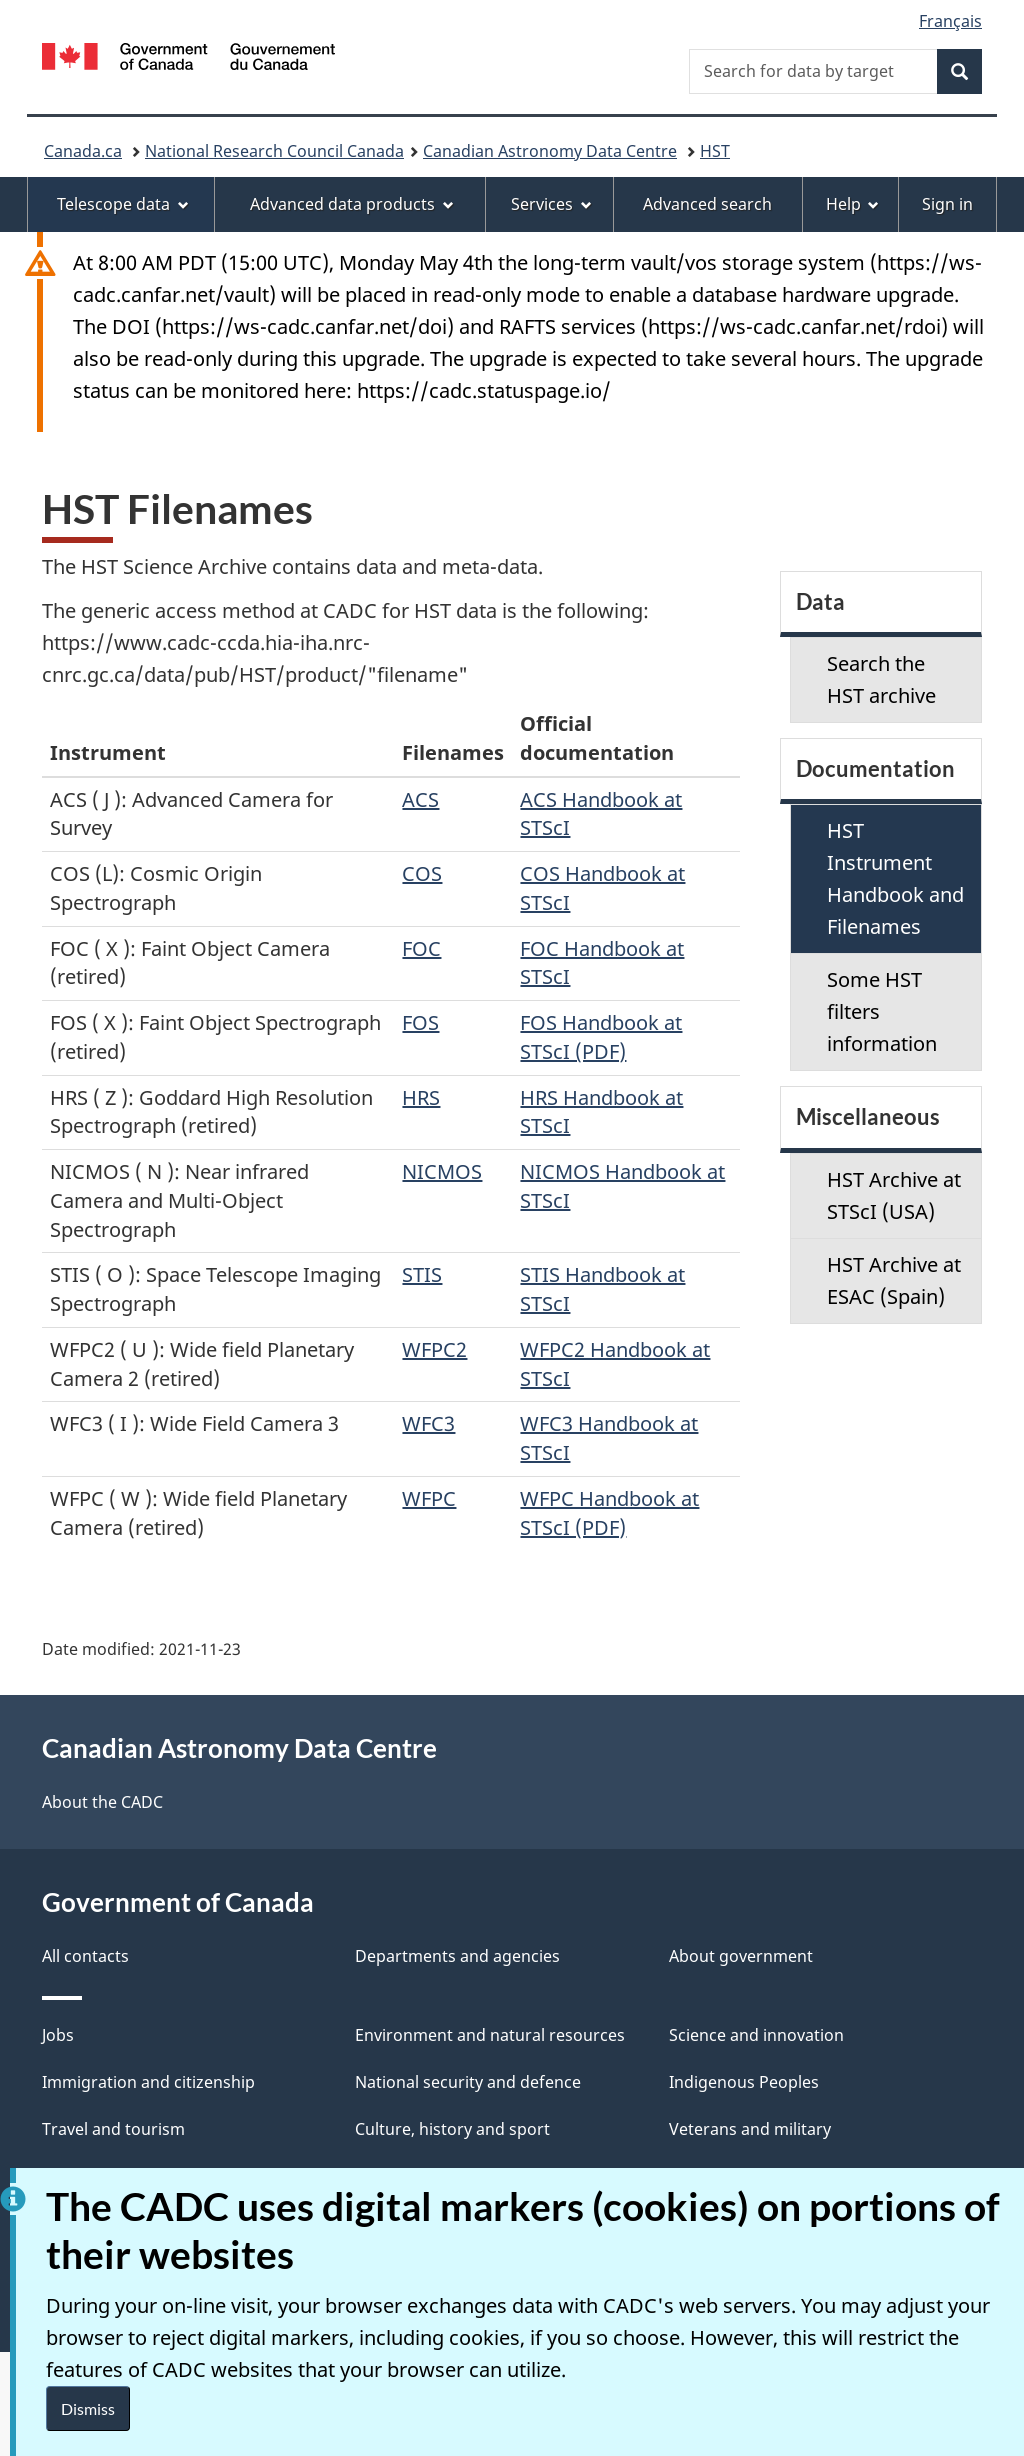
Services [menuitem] (551, 204)
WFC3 (428, 1423)
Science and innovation (756, 2035)
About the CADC (102, 1802)
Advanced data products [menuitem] (352, 204)
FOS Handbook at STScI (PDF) (601, 1037)
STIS (422, 1274)
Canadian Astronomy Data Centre (550, 151)
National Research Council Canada (274, 151)
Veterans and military (750, 2129)
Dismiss (88, 2408)
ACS (420, 799)
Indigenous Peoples (744, 2082)
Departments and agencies (457, 1956)
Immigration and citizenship (148, 2082)
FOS (420, 1022)
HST (715, 151)
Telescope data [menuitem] (123, 204)
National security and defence (468, 2082)
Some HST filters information (882, 1011)
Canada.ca (83, 151)
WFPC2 (434, 1349)
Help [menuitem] (853, 204)
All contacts (85, 1956)
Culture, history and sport (452, 2129)
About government (741, 1956)
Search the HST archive (881, 679)
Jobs (58, 2035)
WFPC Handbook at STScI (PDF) (609, 1513)
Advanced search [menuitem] (707, 204)
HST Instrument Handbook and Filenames (895, 878)
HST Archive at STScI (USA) (894, 1195)
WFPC (429, 1498)
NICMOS (442, 1171)
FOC (421, 948)
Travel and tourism (113, 2129)
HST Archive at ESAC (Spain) (894, 1280)
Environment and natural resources (490, 2035)
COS (422, 873)
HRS (421, 1097)
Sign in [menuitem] (947, 204)
